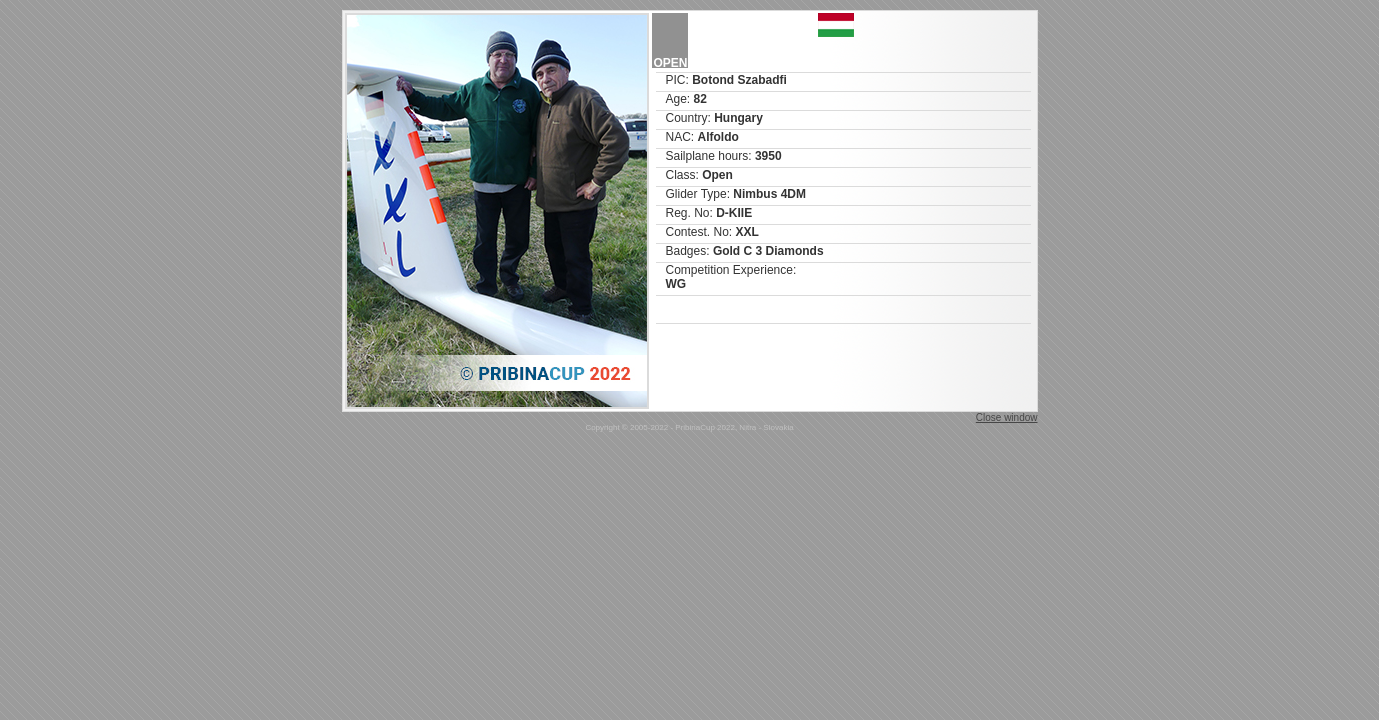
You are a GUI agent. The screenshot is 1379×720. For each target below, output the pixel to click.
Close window (1007, 417)
